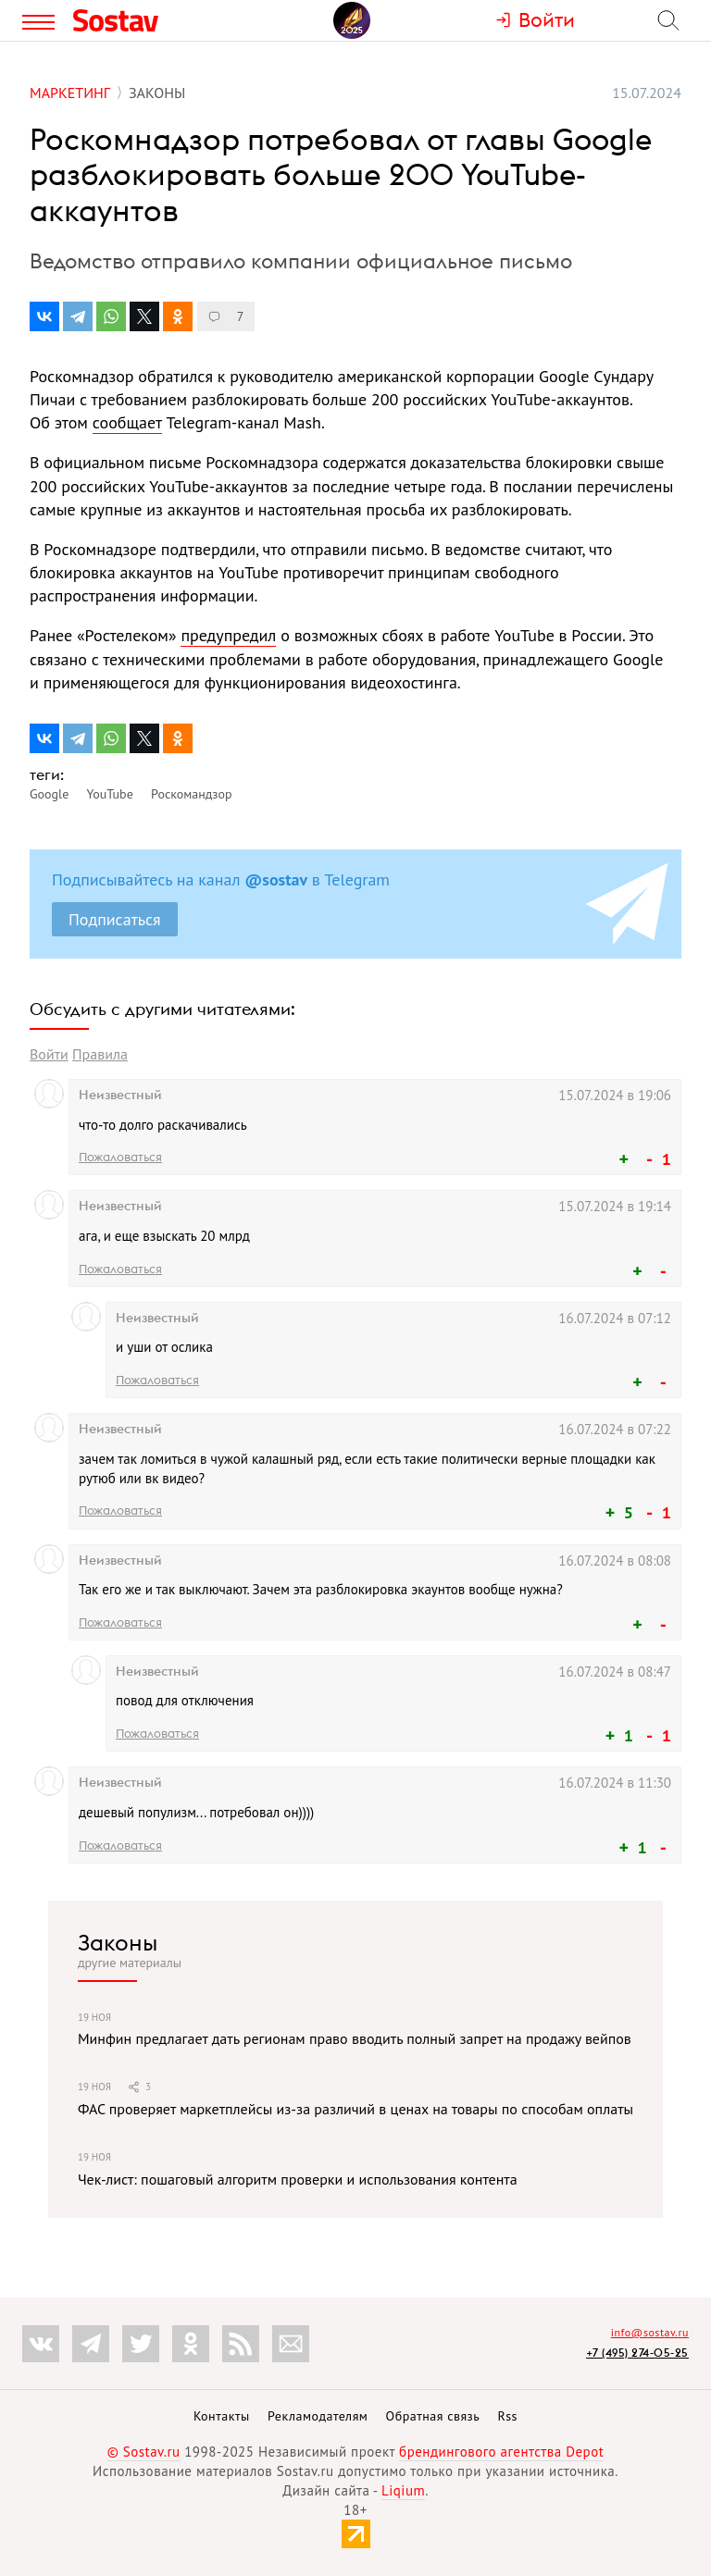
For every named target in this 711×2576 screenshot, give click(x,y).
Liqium (403, 2490)
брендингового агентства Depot (501, 2451)
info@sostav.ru (650, 2332)
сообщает (127, 422)
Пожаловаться (120, 1156)
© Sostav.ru (144, 2451)
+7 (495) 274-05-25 (637, 2352)
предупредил (228, 635)
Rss (508, 2416)
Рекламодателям (318, 2416)
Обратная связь (433, 2416)
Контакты (221, 2416)
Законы (117, 1942)
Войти (49, 1054)
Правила (100, 1054)
